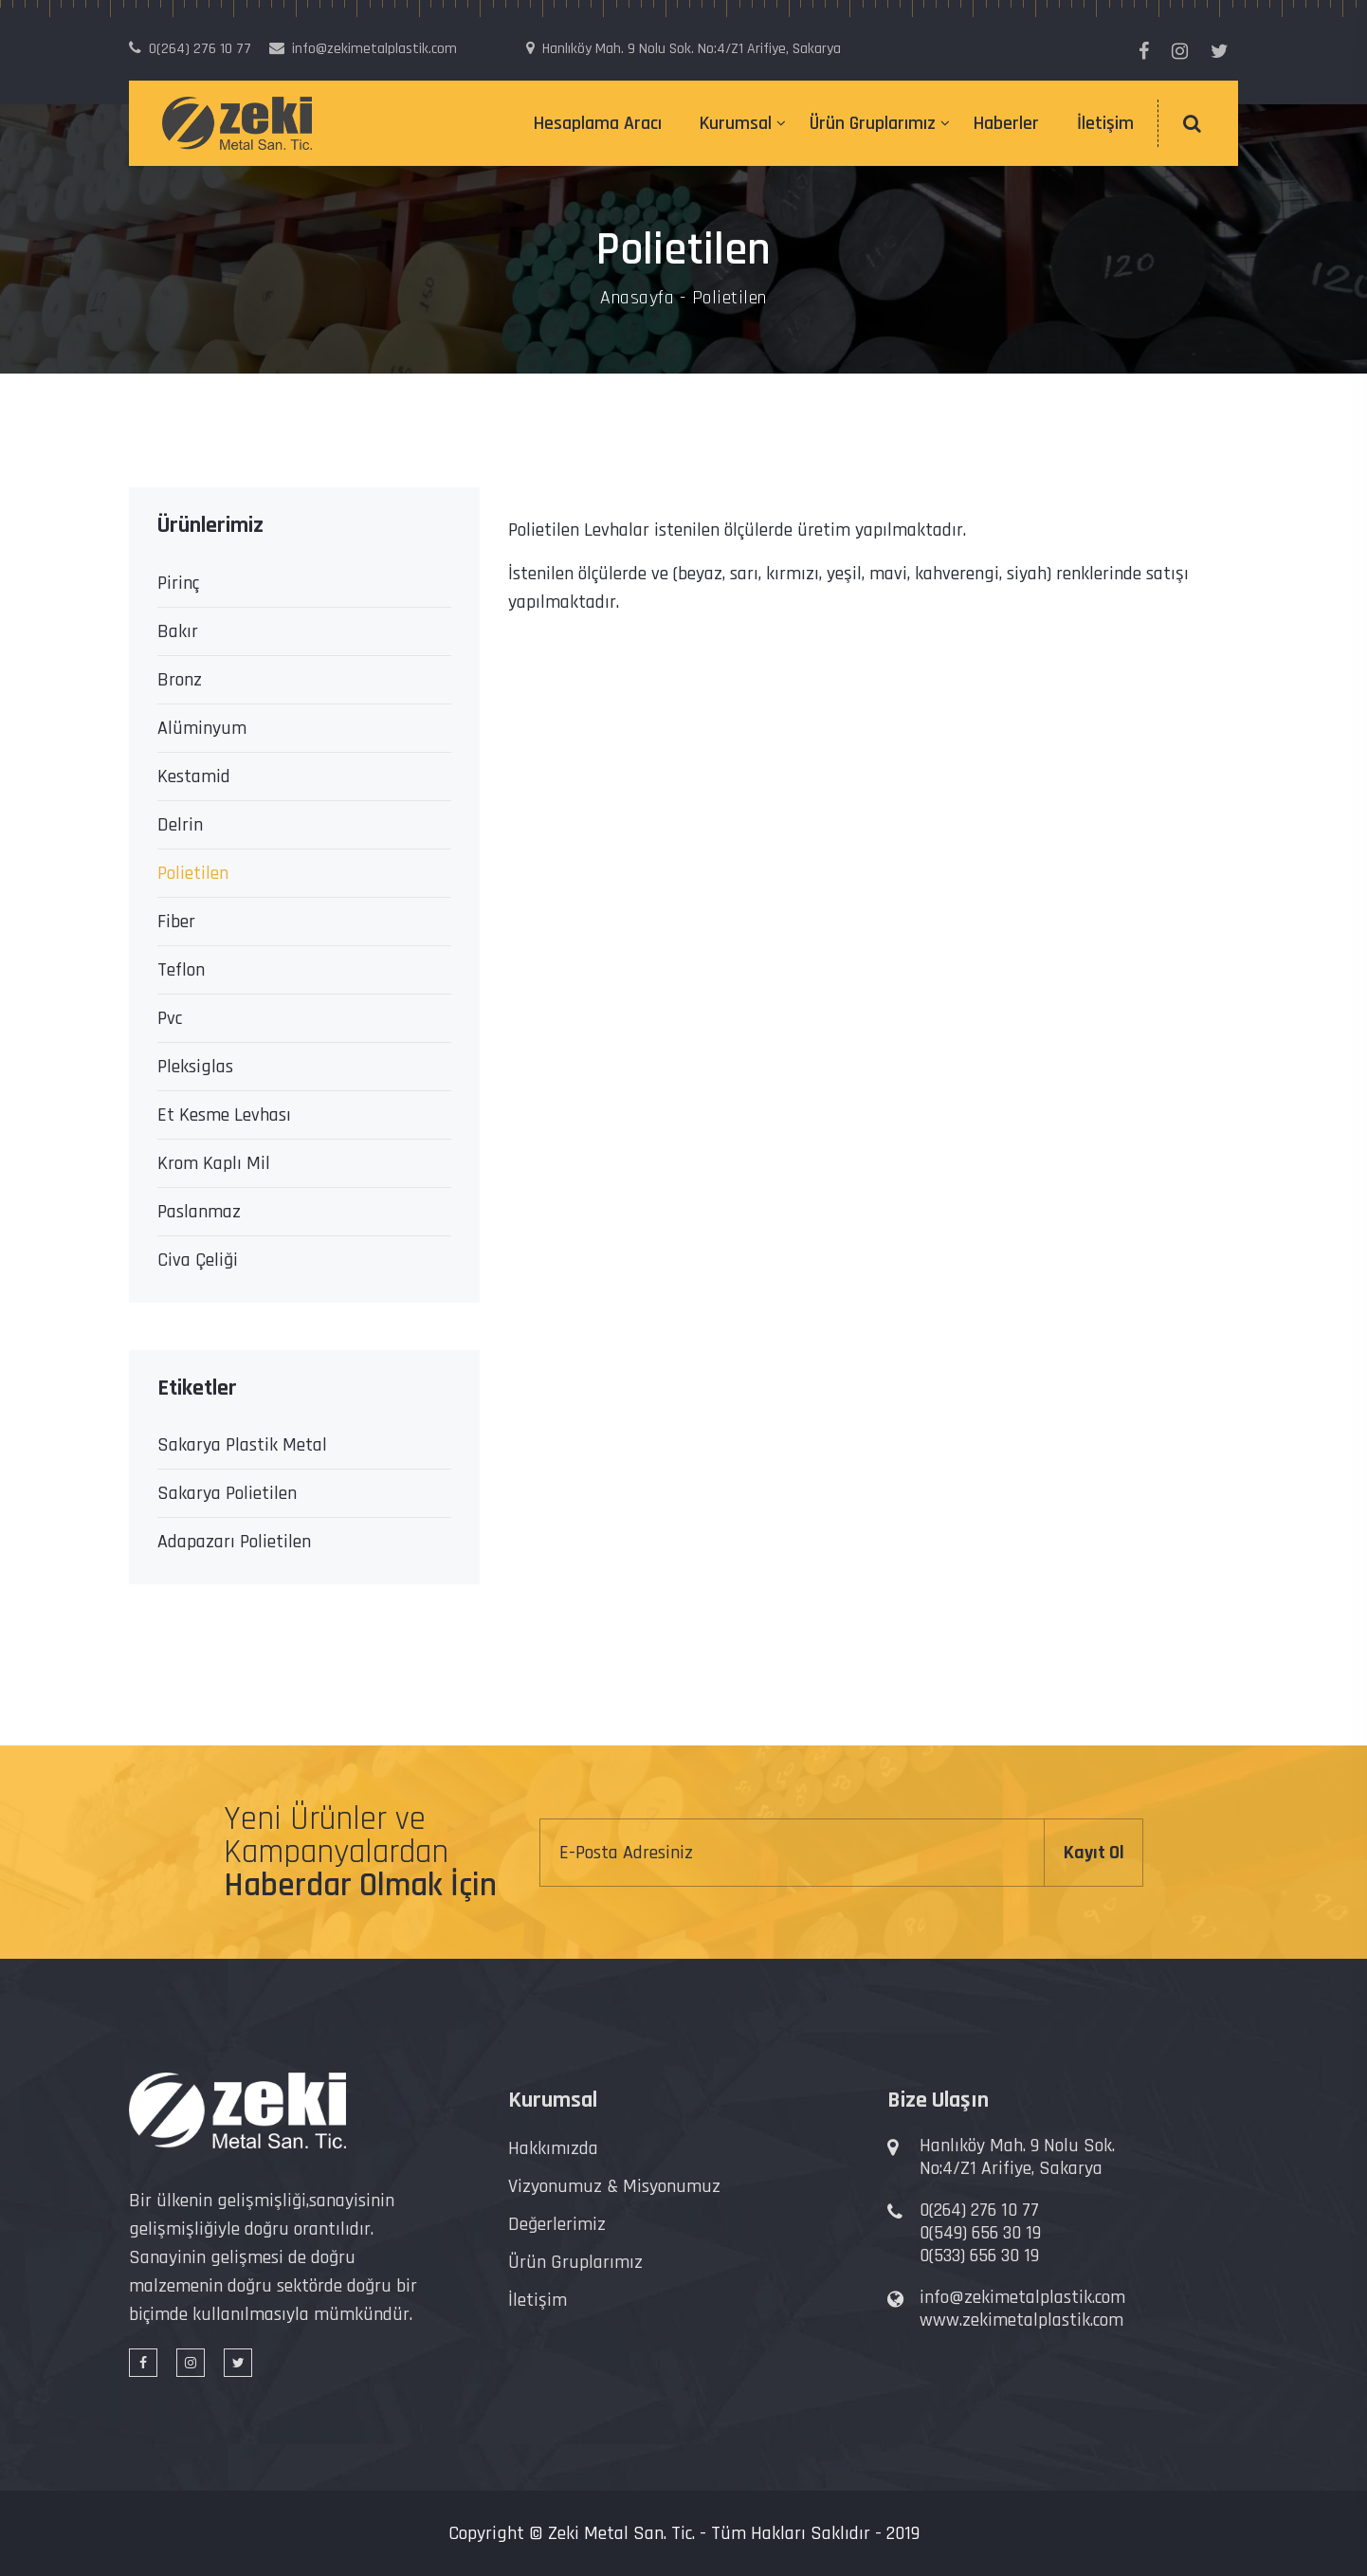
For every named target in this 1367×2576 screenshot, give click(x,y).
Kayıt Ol (1094, 1852)
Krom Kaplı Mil (213, 1163)
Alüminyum (201, 728)
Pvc (169, 1018)
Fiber (176, 921)
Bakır (177, 631)
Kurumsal (736, 123)
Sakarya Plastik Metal (242, 1445)
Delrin (180, 825)
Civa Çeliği (197, 1260)
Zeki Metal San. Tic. (621, 2533)
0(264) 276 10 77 (979, 2210)
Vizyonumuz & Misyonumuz (614, 2186)
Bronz (179, 679)
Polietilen (192, 873)
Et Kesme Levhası (224, 1115)
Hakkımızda (553, 2148)
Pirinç (178, 583)
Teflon (181, 970)
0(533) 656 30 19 (979, 2255)
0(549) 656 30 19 (980, 2232)
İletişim (1105, 123)
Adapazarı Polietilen (234, 1541)
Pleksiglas (195, 1066)
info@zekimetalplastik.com (1022, 2297)
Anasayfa (637, 297)
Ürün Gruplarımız (873, 123)
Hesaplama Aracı (598, 123)
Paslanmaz (199, 1211)
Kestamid (193, 776)
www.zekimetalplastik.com (1021, 2320)
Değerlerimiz (557, 2224)
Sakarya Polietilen (227, 1493)
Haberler (1006, 123)
